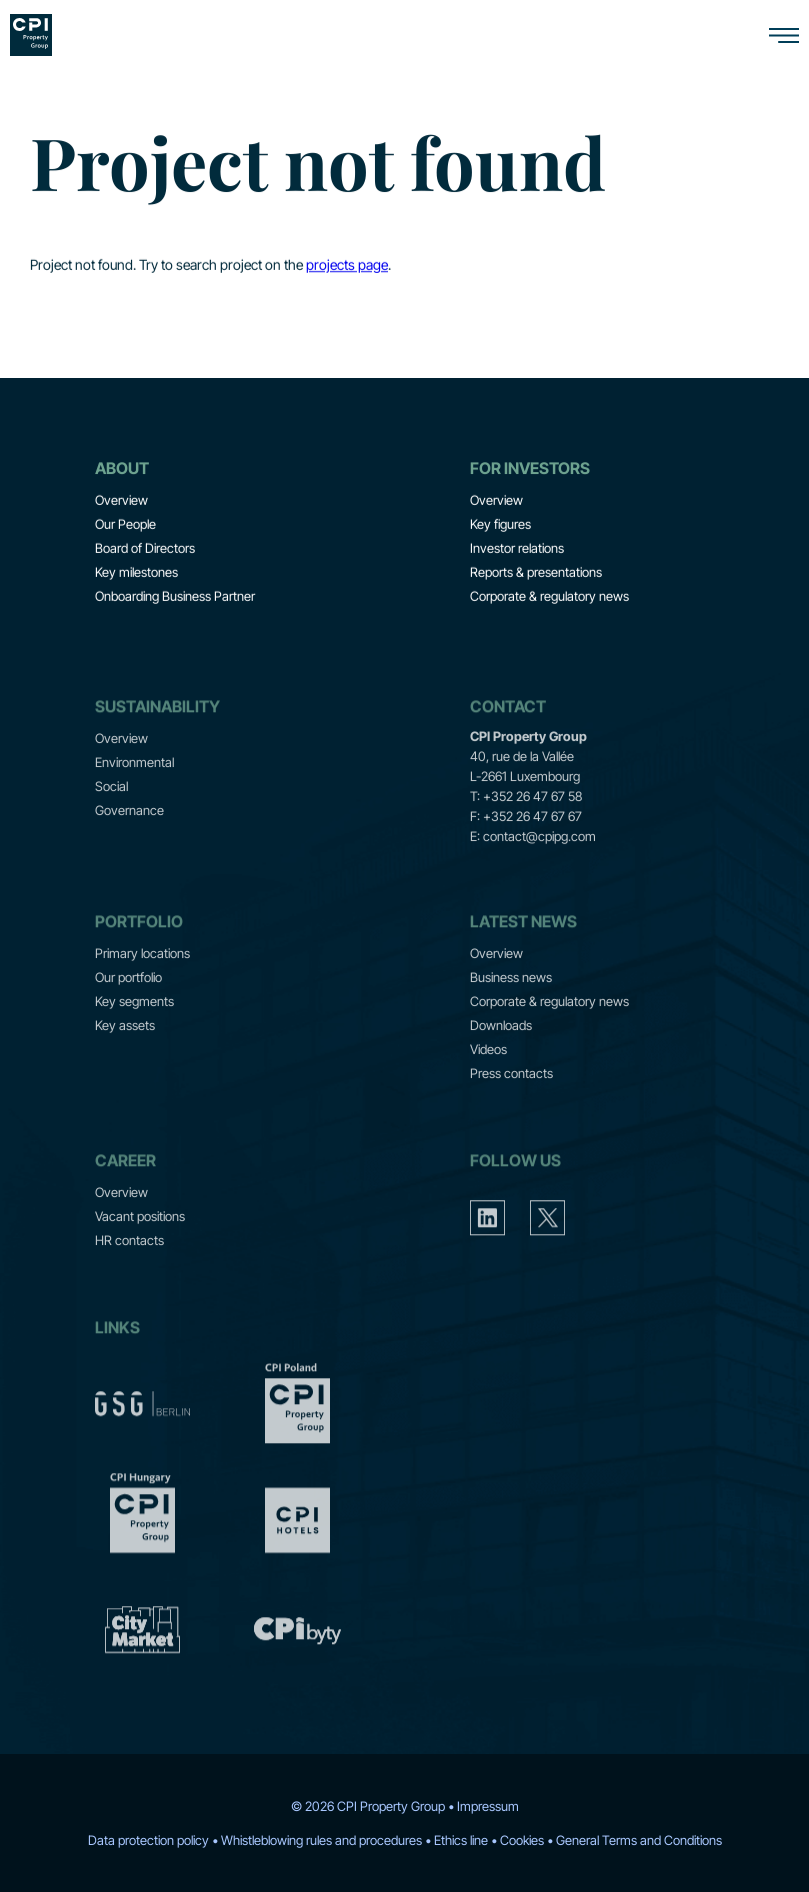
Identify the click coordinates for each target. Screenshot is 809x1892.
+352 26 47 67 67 (532, 849)
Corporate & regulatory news (549, 599)
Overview (121, 503)
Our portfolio (128, 1010)
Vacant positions (140, 1249)
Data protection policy (148, 1840)
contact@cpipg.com (539, 869)
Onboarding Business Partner (175, 599)
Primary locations (142, 986)
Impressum (488, 1806)
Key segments (134, 1034)
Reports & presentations (536, 575)
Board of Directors (145, 551)
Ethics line (461, 1840)
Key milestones (136, 575)
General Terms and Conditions (639, 1840)
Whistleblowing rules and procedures (321, 1840)
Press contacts (511, 1106)
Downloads (501, 1058)
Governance (129, 843)
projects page (347, 267)
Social (111, 819)
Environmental (134, 795)
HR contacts (129, 1273)
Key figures (500, 527)
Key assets (125, 1058)
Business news (511, 1010)
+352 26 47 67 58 (532, 829)
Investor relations (517, 551)
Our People (125, 527)
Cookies (522, 1840)
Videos (488, 1082)
